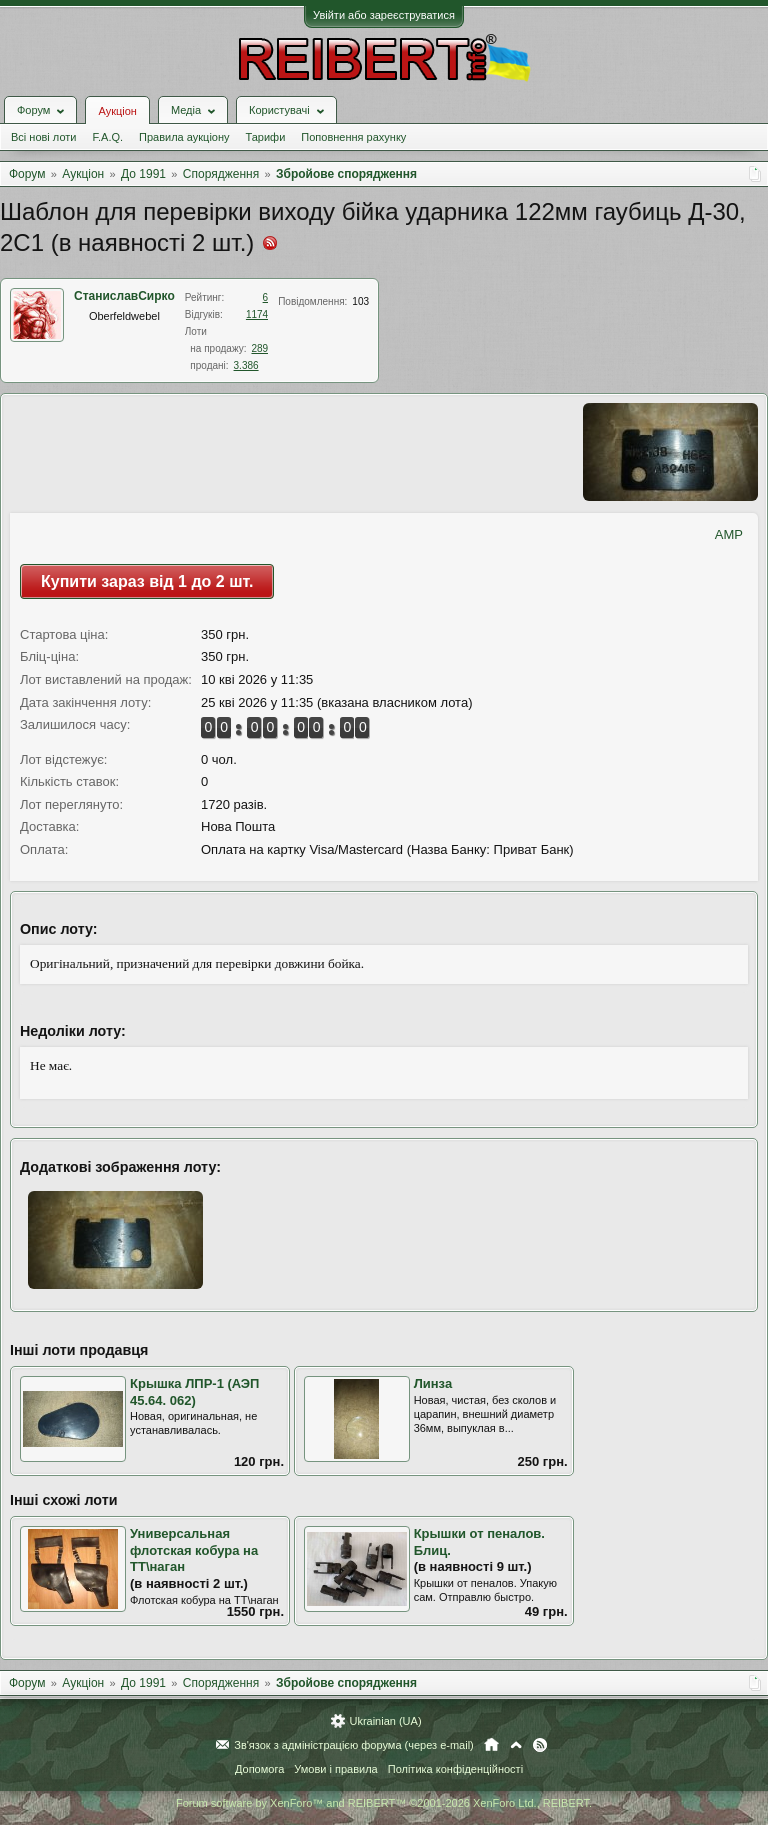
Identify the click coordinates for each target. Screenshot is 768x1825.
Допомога (259, 1769)
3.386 (246, 365)
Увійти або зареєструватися (384, 15)
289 (259, 348)
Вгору (516, 1745)
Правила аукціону (184, 137)
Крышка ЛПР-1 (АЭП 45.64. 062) (194, 1392)
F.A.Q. (107, 137)
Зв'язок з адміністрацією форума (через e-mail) (354, 1745)
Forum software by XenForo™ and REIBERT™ (384, 1803)
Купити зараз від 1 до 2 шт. (147, 581)
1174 (257, 314)
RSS (540, 1745)
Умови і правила (335, 1769)
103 (360, 301)
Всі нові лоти (43, 137)
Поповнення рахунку (353, 137)
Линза (433, 1383)
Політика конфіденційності (455, 1769)
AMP (729, 534)
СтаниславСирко (124, 296)
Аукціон (117, 111)
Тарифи (266, 137)
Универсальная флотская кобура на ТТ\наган (194, 1550)
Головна (491, 1745)
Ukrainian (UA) (385, 1721)
